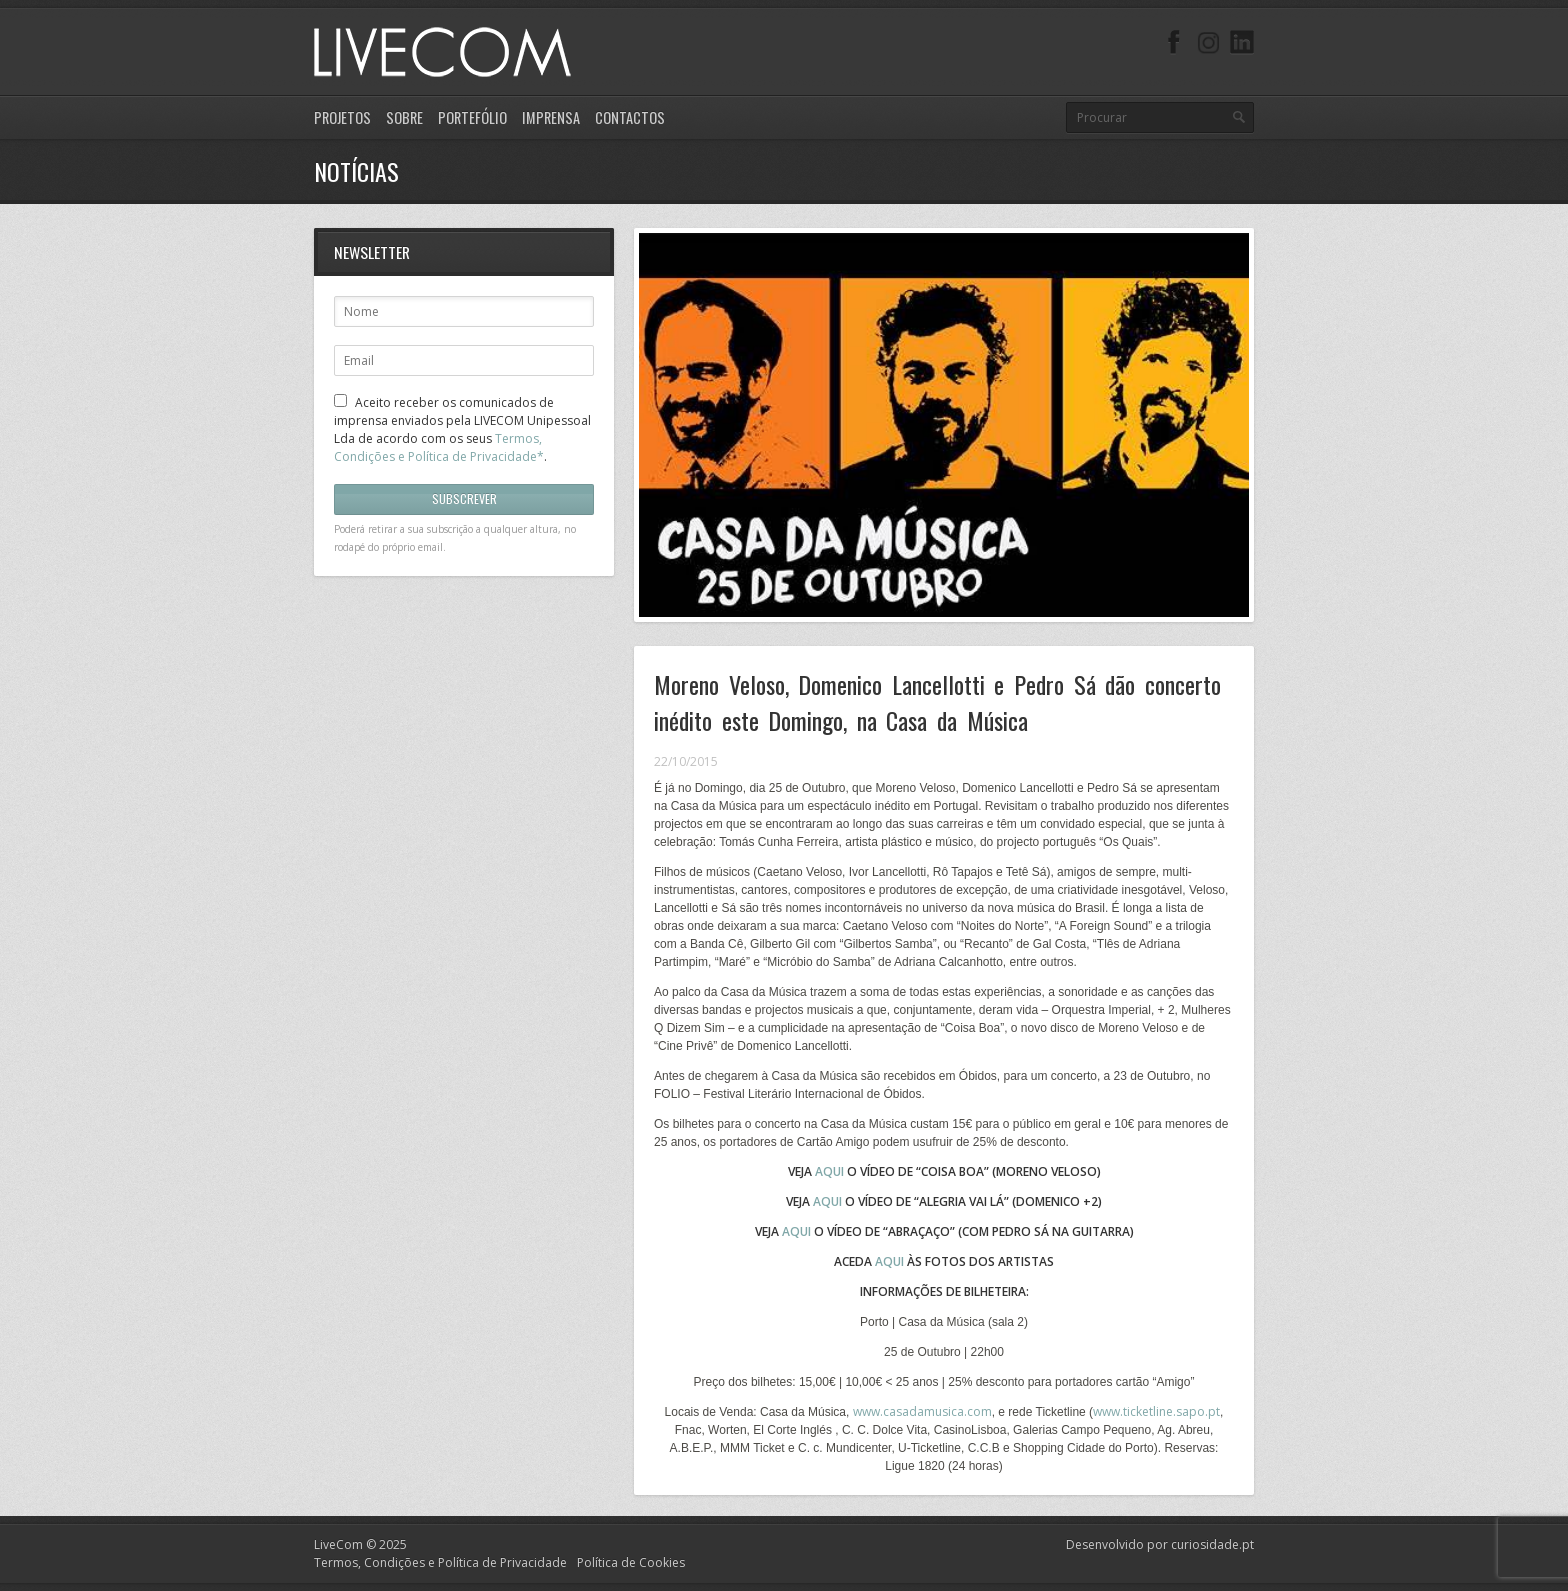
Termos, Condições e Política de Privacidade (440, 1562)
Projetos (342, 117)
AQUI (827, 1201)
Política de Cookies (631, 1562)
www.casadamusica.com (922, 1411)
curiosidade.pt (1212, 1544)
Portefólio (472, 117)
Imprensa (551, 117)
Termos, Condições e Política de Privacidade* (439, 447)
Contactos (630, 117)
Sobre (404, 117)
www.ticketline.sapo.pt (1156, 1411)
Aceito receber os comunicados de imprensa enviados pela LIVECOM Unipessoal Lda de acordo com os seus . (462, 429)
